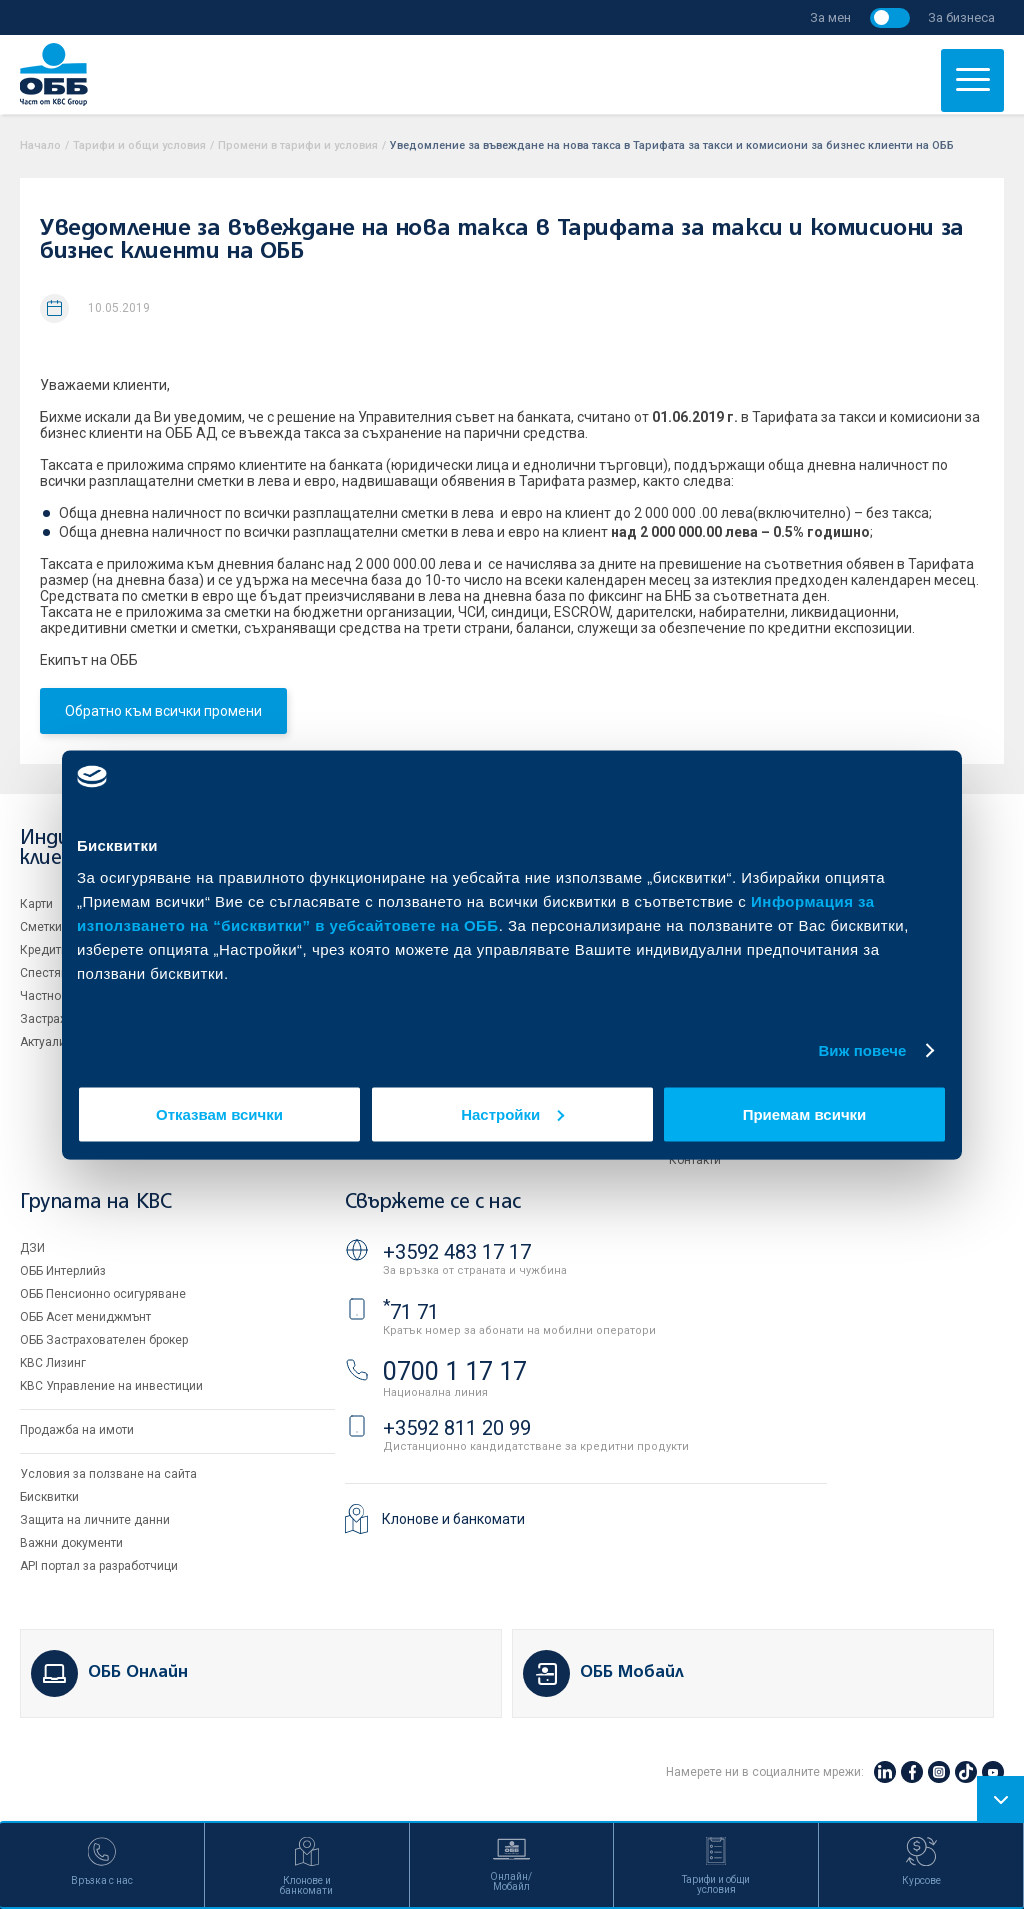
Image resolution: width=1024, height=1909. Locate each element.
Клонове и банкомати (453, 1519)
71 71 (411, 1312)
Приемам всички (805, 1113)
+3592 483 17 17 (457, 1252)
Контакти (695, 1160)
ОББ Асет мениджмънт (85, 1317)
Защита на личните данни (95, 1520)
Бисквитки (49, 1497)
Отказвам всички (219, 1113)
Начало (40, 145)
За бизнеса (961, 17)
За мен (830, 17)
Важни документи (71, 1543)
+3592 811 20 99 (457, 1428)
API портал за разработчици (99, 1566)
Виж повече (862, 1050)
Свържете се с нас (433, 1202)
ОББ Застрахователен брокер (104, 1340)
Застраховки (56, 1019)
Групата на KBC (95, 1202)
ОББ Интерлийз (63, 1271)
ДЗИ (32, 1248)
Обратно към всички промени (163, 711)
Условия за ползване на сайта (108, 1474)
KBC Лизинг (53, 1363)
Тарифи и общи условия (139, 145)
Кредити (44, 950)
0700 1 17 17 (455, 1371)
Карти (36, 904)
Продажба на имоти (77, 1430)
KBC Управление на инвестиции (111, 1386)
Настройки (512, 1113)
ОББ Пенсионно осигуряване (103, 1294)
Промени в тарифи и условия (298, 145)
